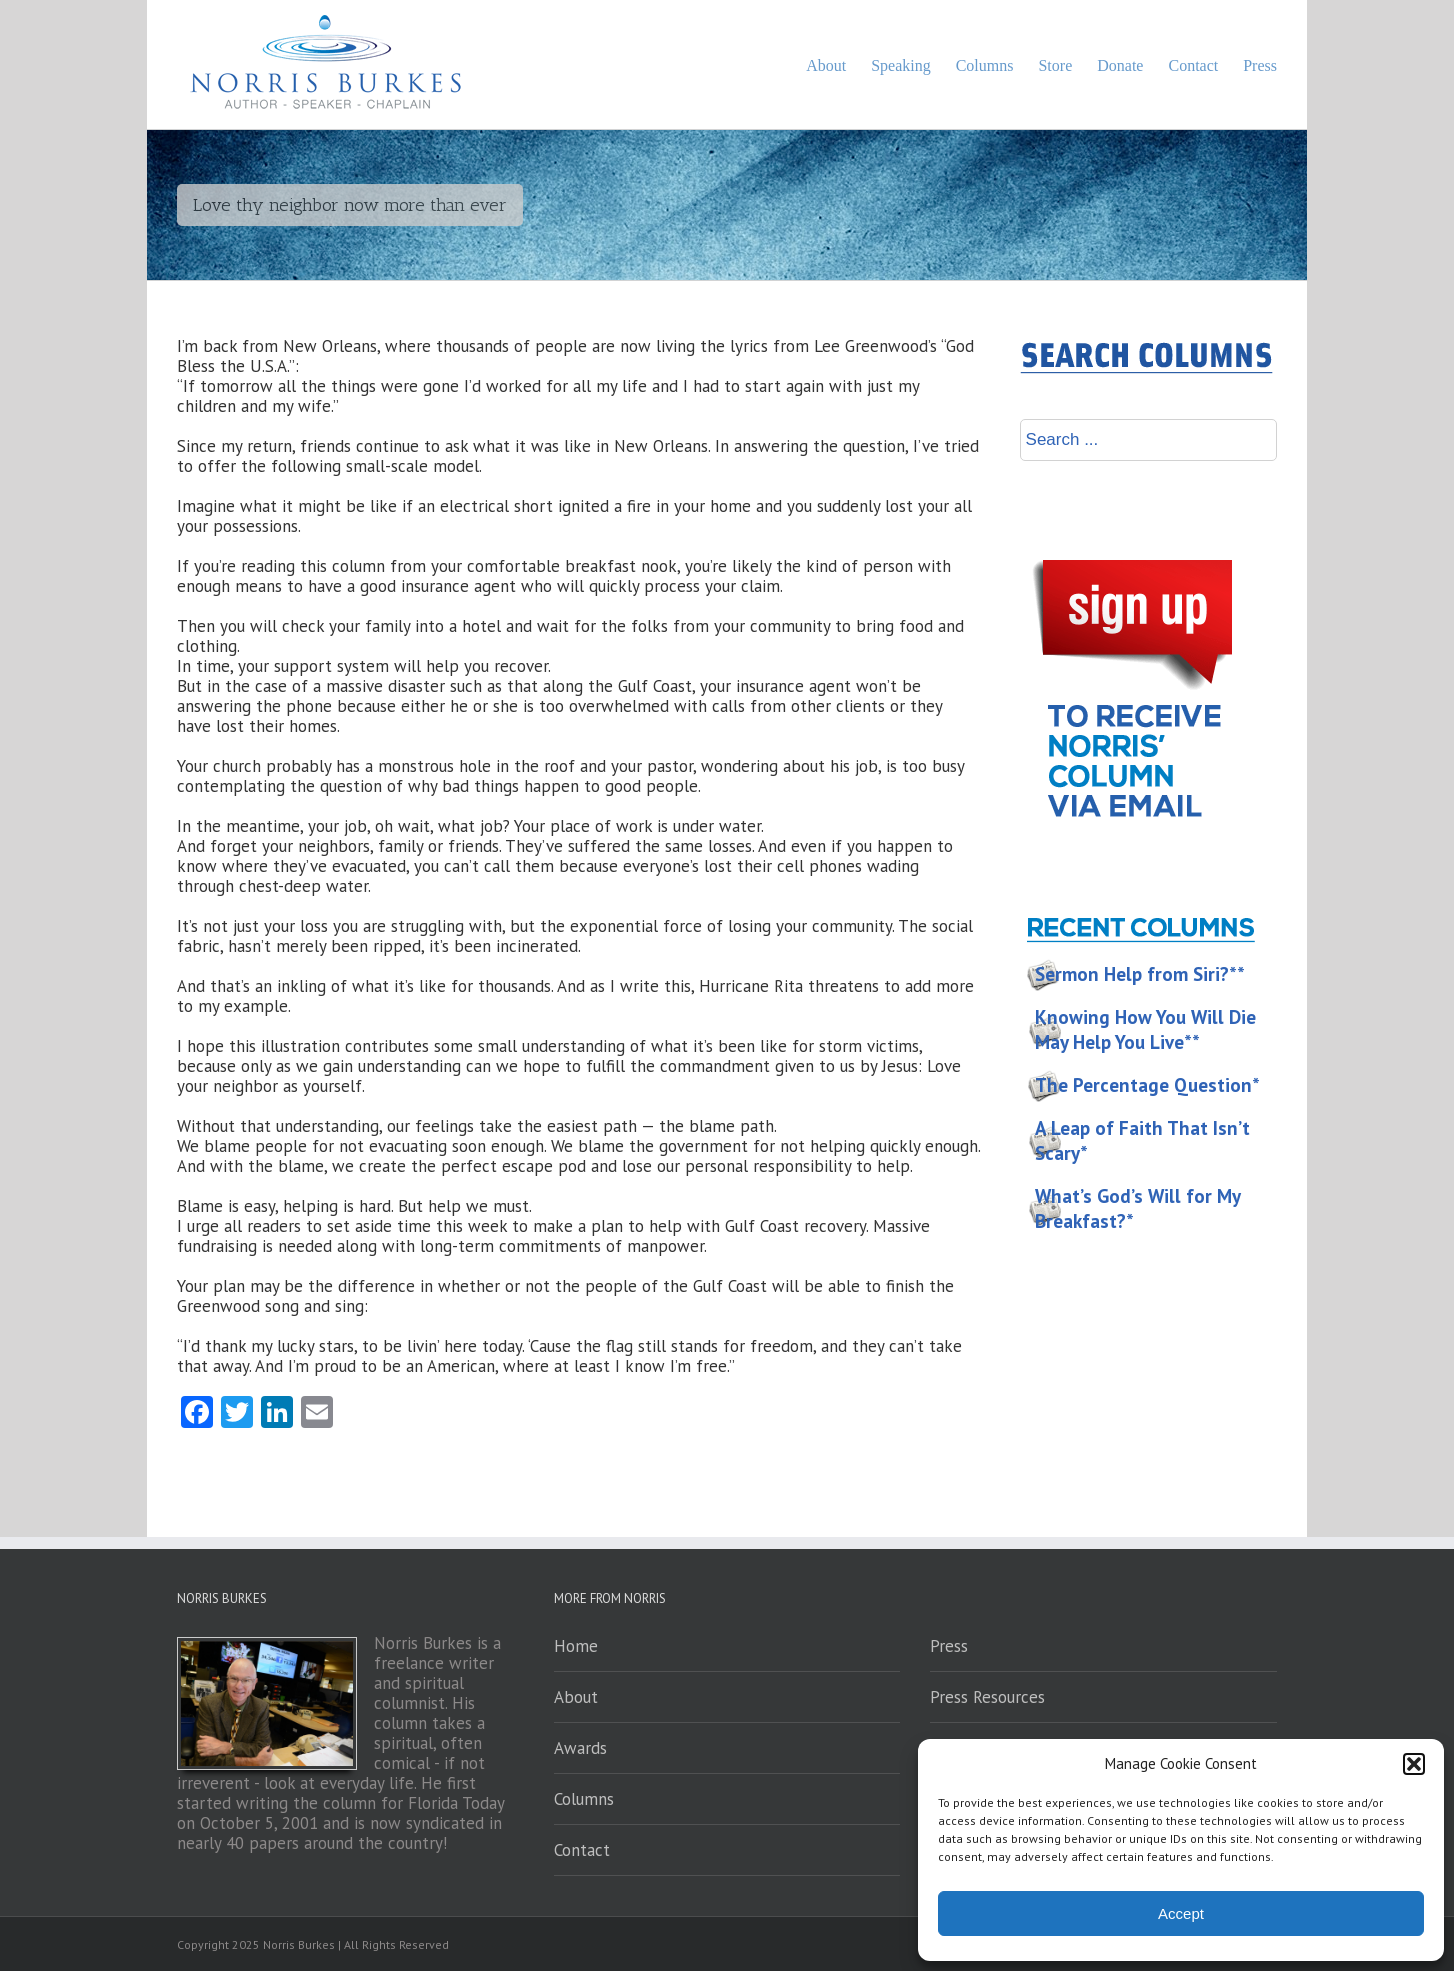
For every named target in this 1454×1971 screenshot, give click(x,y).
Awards (580, 1748)
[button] (1414, 1764)
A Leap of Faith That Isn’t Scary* (1142, 1140)
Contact (582, 1850)
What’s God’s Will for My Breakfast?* (1138, 1208)
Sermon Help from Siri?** (1140, 974)
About (576, 1697)
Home (576, 1646)
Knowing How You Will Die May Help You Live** (1145, 1029)
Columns (584, 1799)
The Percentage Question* (1147, 1085)
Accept (1181, 1913)
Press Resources (987, 1697)
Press (949, 1646)
